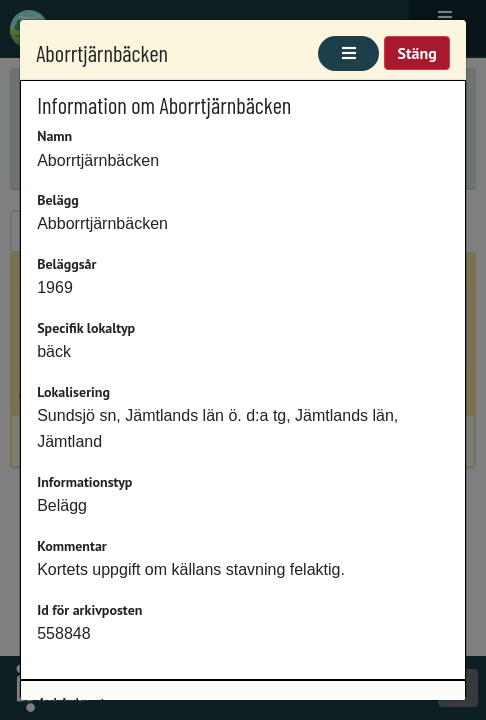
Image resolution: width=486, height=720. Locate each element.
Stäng (416, 53)
